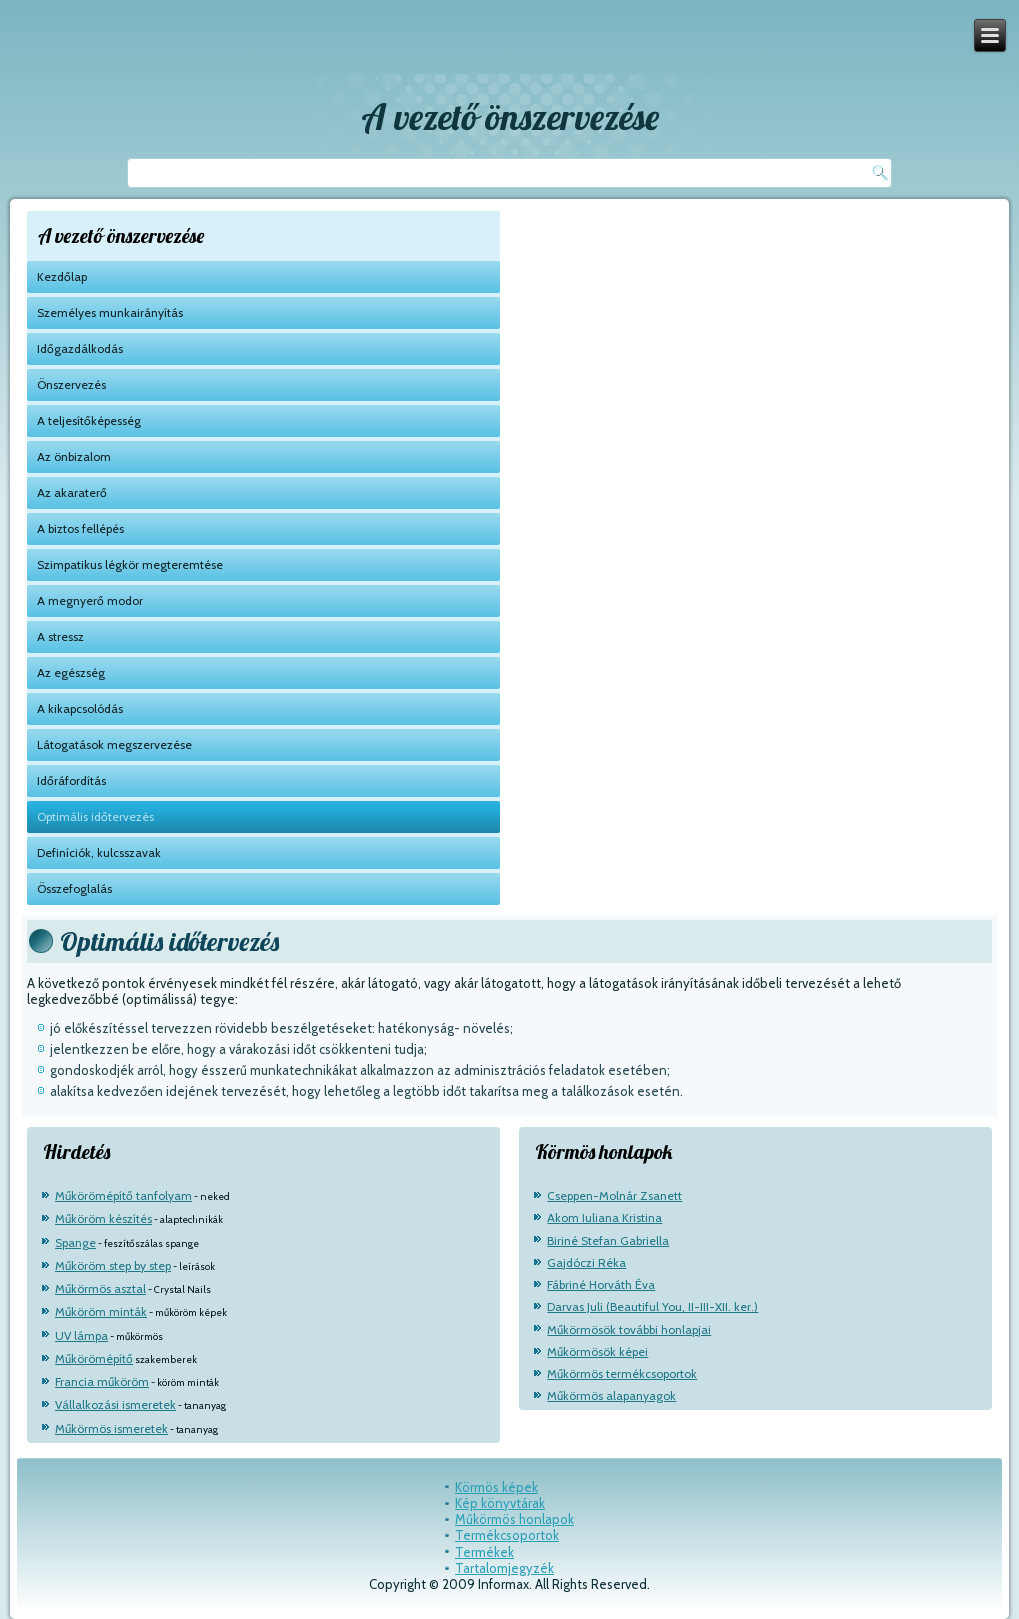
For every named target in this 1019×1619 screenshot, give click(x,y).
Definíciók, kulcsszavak (99, 852)
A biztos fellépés (80, 528)
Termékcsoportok (507, 1535)
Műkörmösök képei (597, 1351)
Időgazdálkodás (80, 348)
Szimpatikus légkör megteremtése (130, 564)
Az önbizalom (74, 456)
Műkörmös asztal (100, 1288)
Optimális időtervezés (95, 816)
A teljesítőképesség (89, 420)
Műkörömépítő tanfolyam (123, 1195)
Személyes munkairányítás (110, 312)
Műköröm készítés (103, 1218)
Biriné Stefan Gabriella (608, 1240)
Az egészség (71, 672)
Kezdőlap (62, 276)
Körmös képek (496, 1487)
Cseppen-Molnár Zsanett (614, 1195)
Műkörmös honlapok (514, 1519)
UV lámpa (81, 1335)
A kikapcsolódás (80, 708)
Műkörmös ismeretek (111, 1428)
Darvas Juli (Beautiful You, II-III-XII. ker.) (652, 1306)
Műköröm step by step (113, 1265)
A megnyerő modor (90, 600)
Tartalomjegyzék (504, 1568)
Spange (75, 1242)
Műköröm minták (101, 1311)
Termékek (484, 1552)
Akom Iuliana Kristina (604, 1217)
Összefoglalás (74, 888)
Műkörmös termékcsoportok (622, 1373)
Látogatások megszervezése (114, 744)
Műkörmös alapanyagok (611, 1395)
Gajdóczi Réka (586, 1262)
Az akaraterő (72, 492)
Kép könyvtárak (500, 1503)
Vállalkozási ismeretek (115, 1404)
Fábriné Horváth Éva (601, 1284)
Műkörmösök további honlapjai (629, 1329)
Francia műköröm (102, 1381)
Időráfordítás (71, 780)
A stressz (60, 636)
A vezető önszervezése (510, 116)
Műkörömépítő (94, 1358)
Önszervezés (71, 384)
